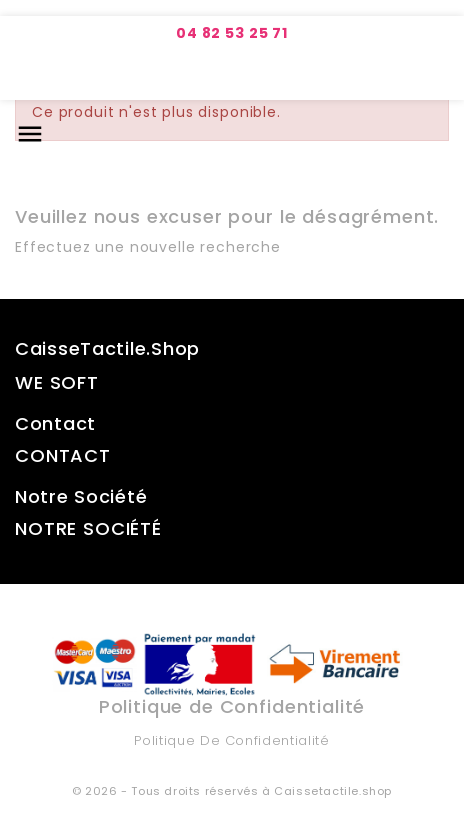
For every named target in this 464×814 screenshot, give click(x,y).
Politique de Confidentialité (231, 740)
